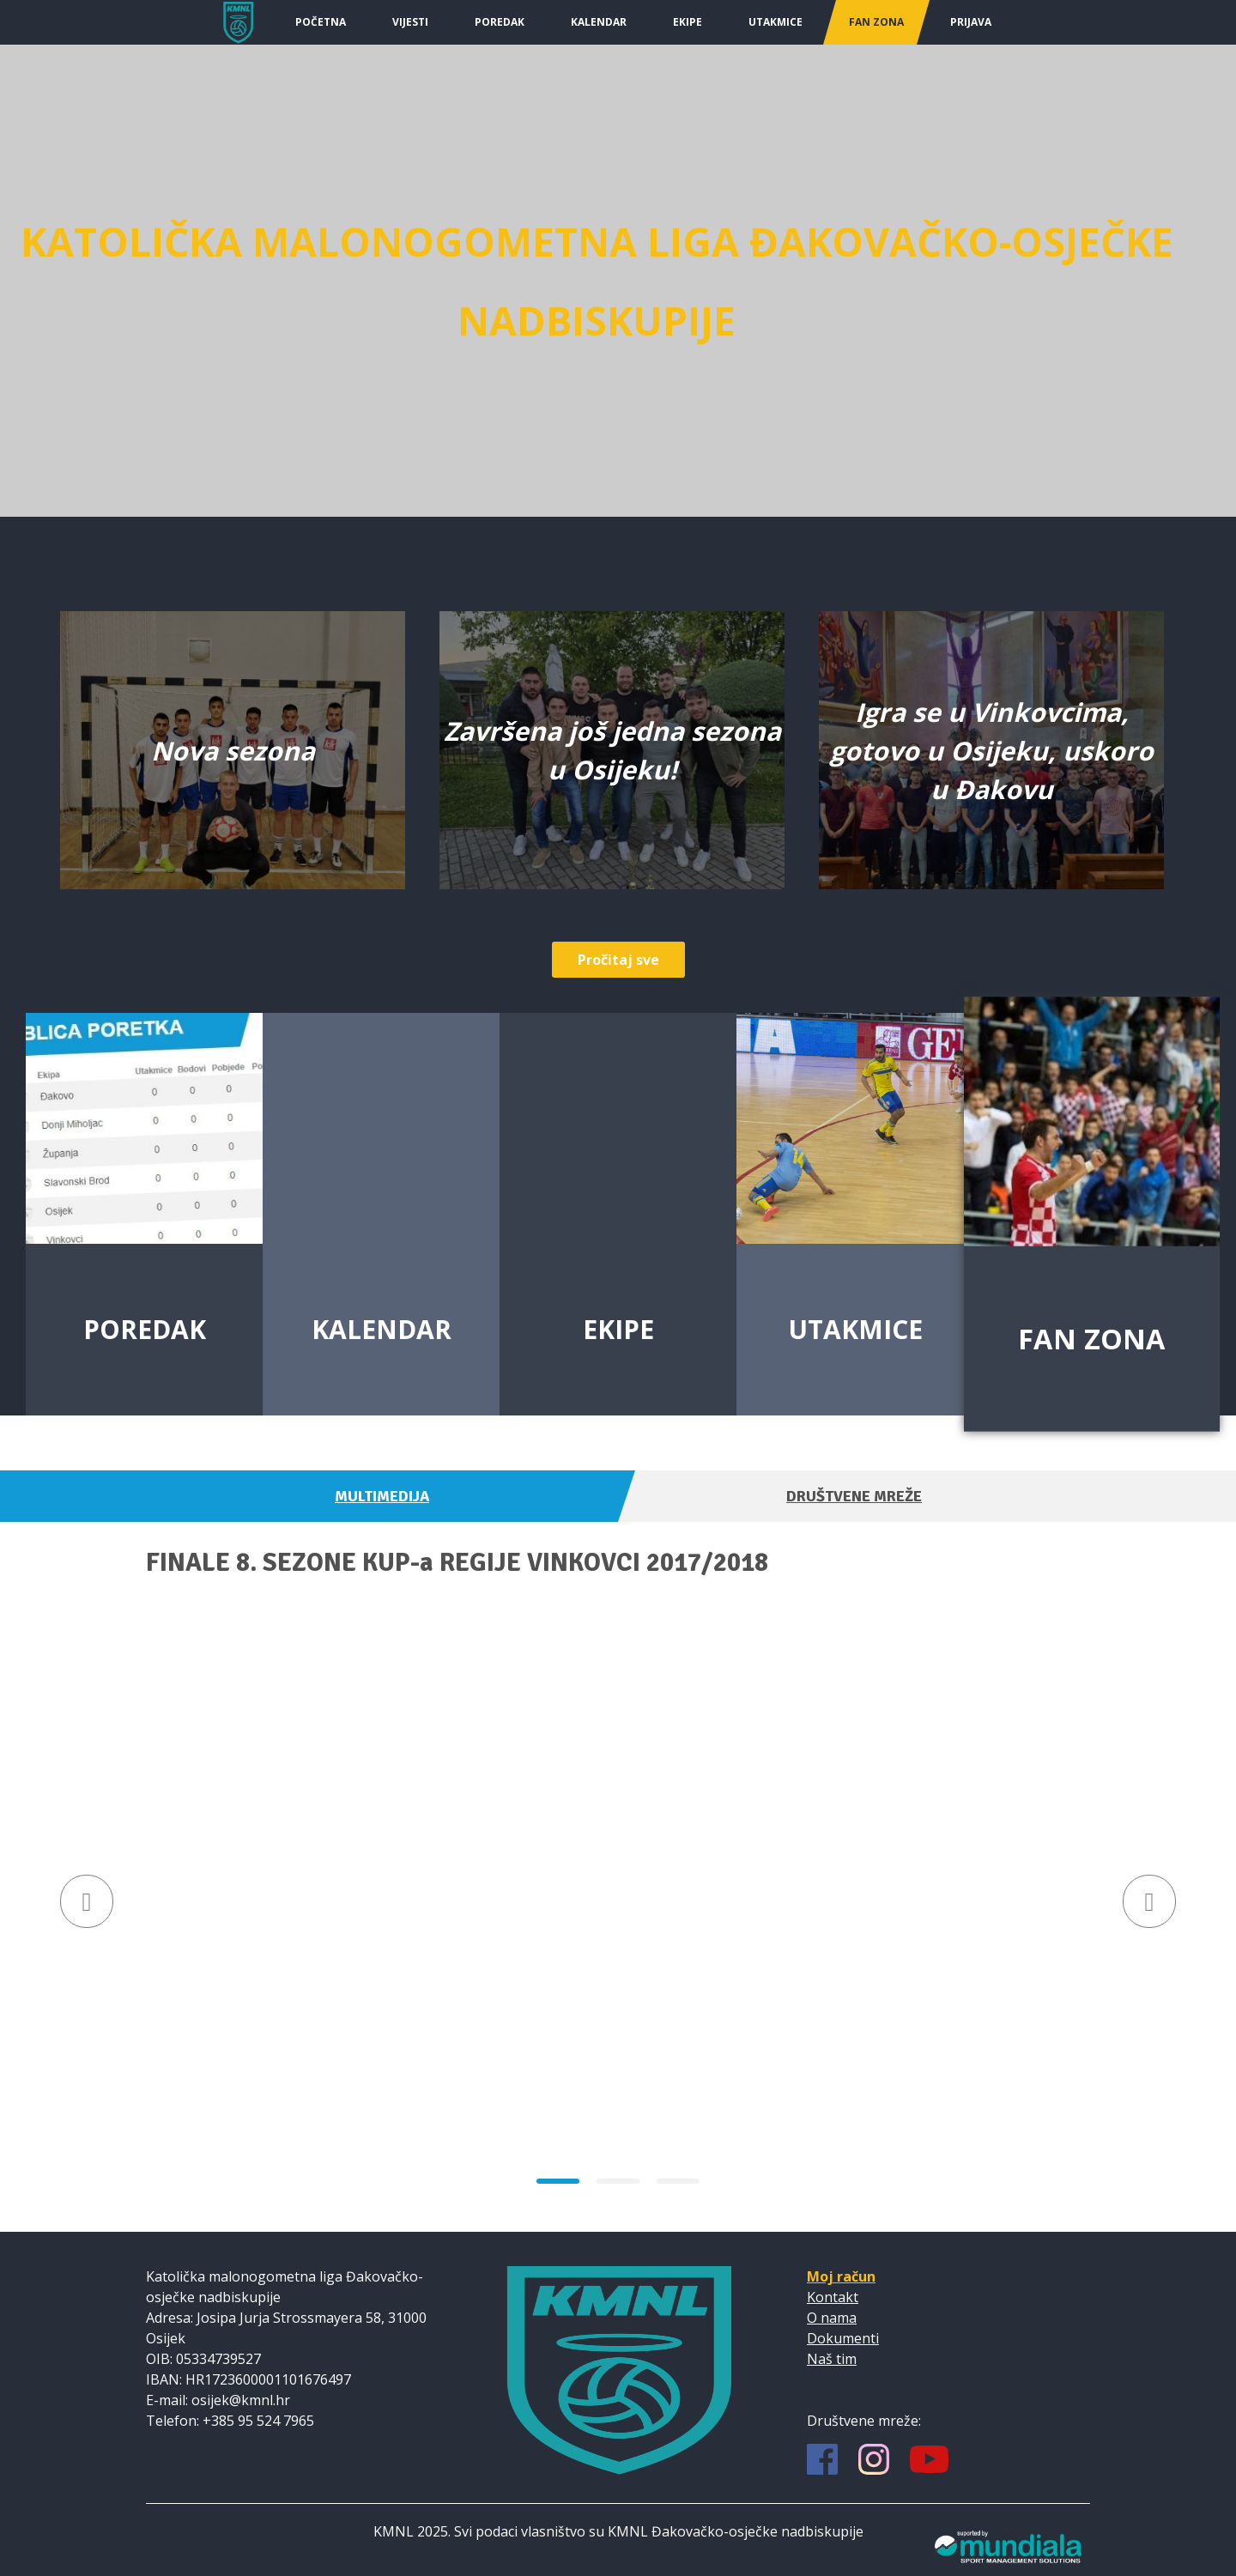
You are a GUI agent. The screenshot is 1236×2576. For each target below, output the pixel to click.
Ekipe (687, 22)
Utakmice (775, 22)
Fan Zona (876, 22)
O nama (832, 2317)
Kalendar (599, 22)
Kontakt (832, 2297)
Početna (320, 22)
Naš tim (832, 2358)
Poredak (499, 22)
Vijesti (410, 22)
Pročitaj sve (618, 959)
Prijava (970, 22)
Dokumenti (843, 2338)
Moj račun (841, 2276)
